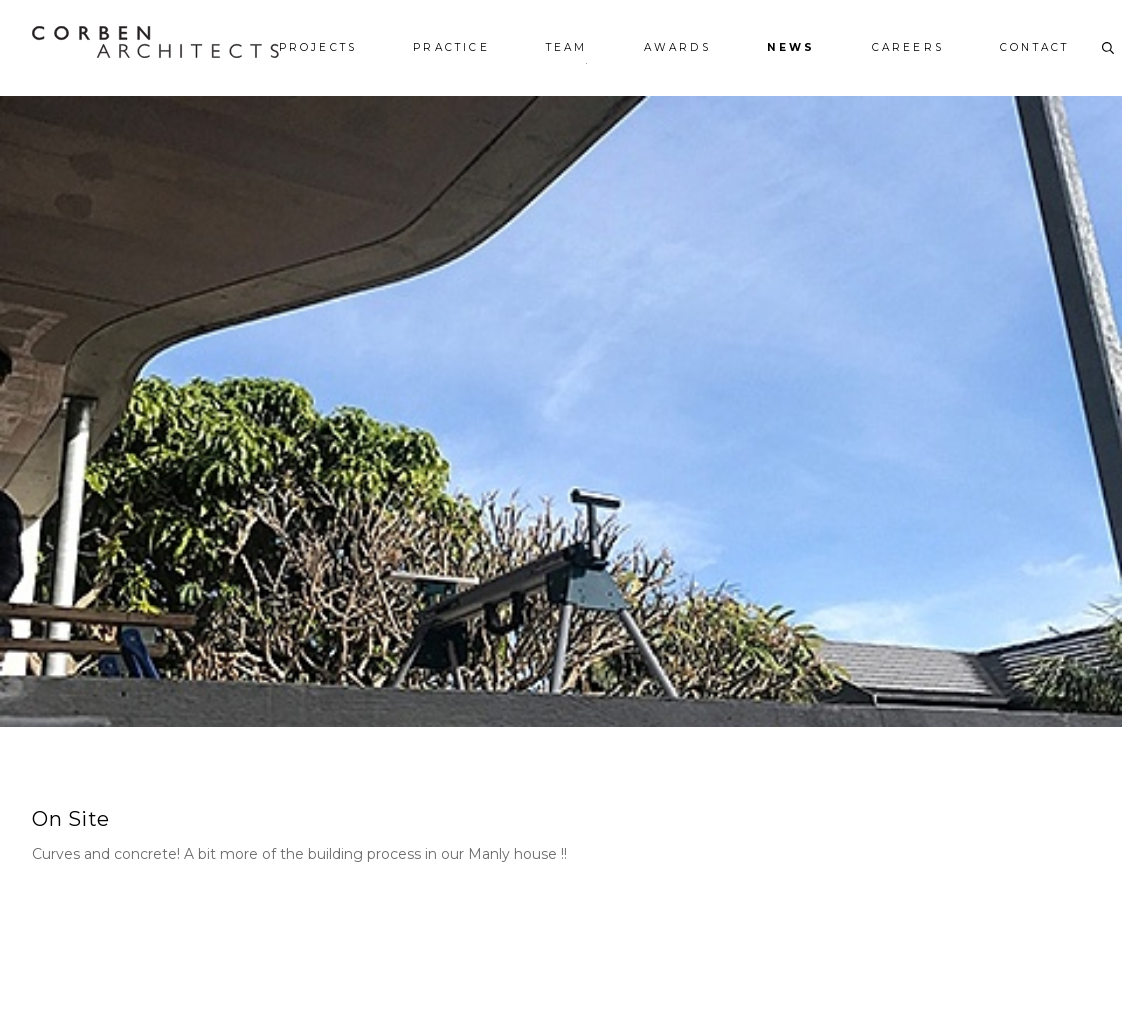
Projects (318, 48)
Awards (677, 48)
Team (567, 48)
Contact (1034, 48)
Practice (451, 48)
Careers (908, 48)
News (791, 48)
